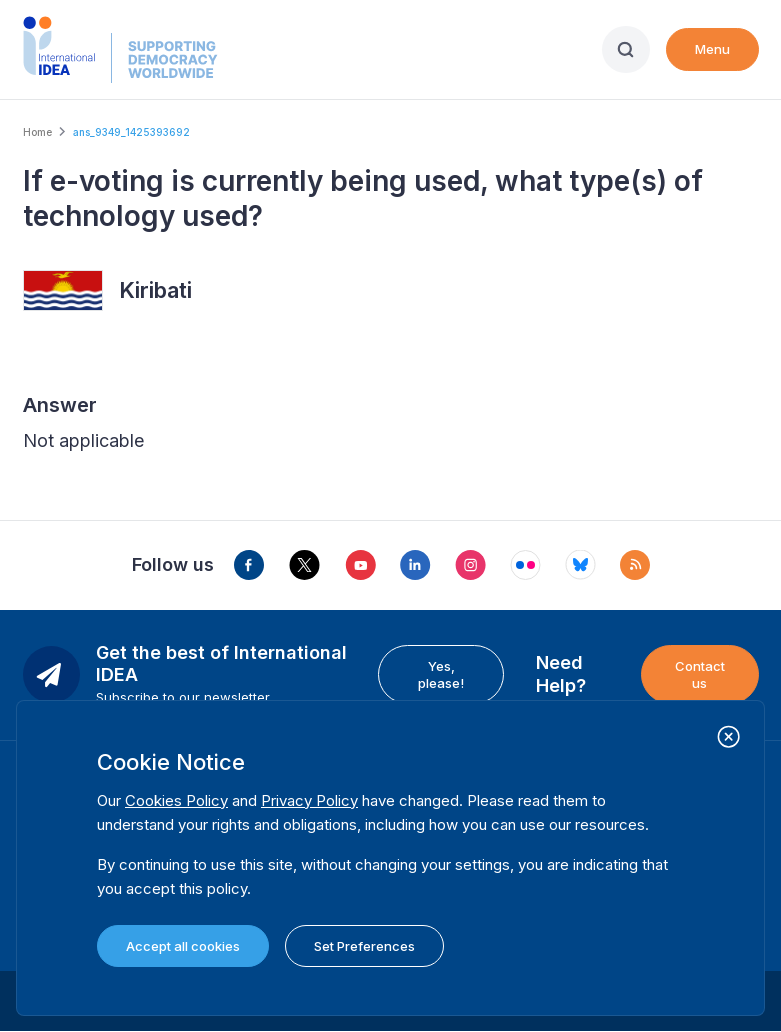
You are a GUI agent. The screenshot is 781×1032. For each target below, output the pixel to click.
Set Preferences (364, 946)
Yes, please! (441, 674)
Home (37, 132)
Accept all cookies (183, 946)
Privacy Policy (309, 800)
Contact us (700, 674)
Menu (712, 49)
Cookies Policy (176, 800)
